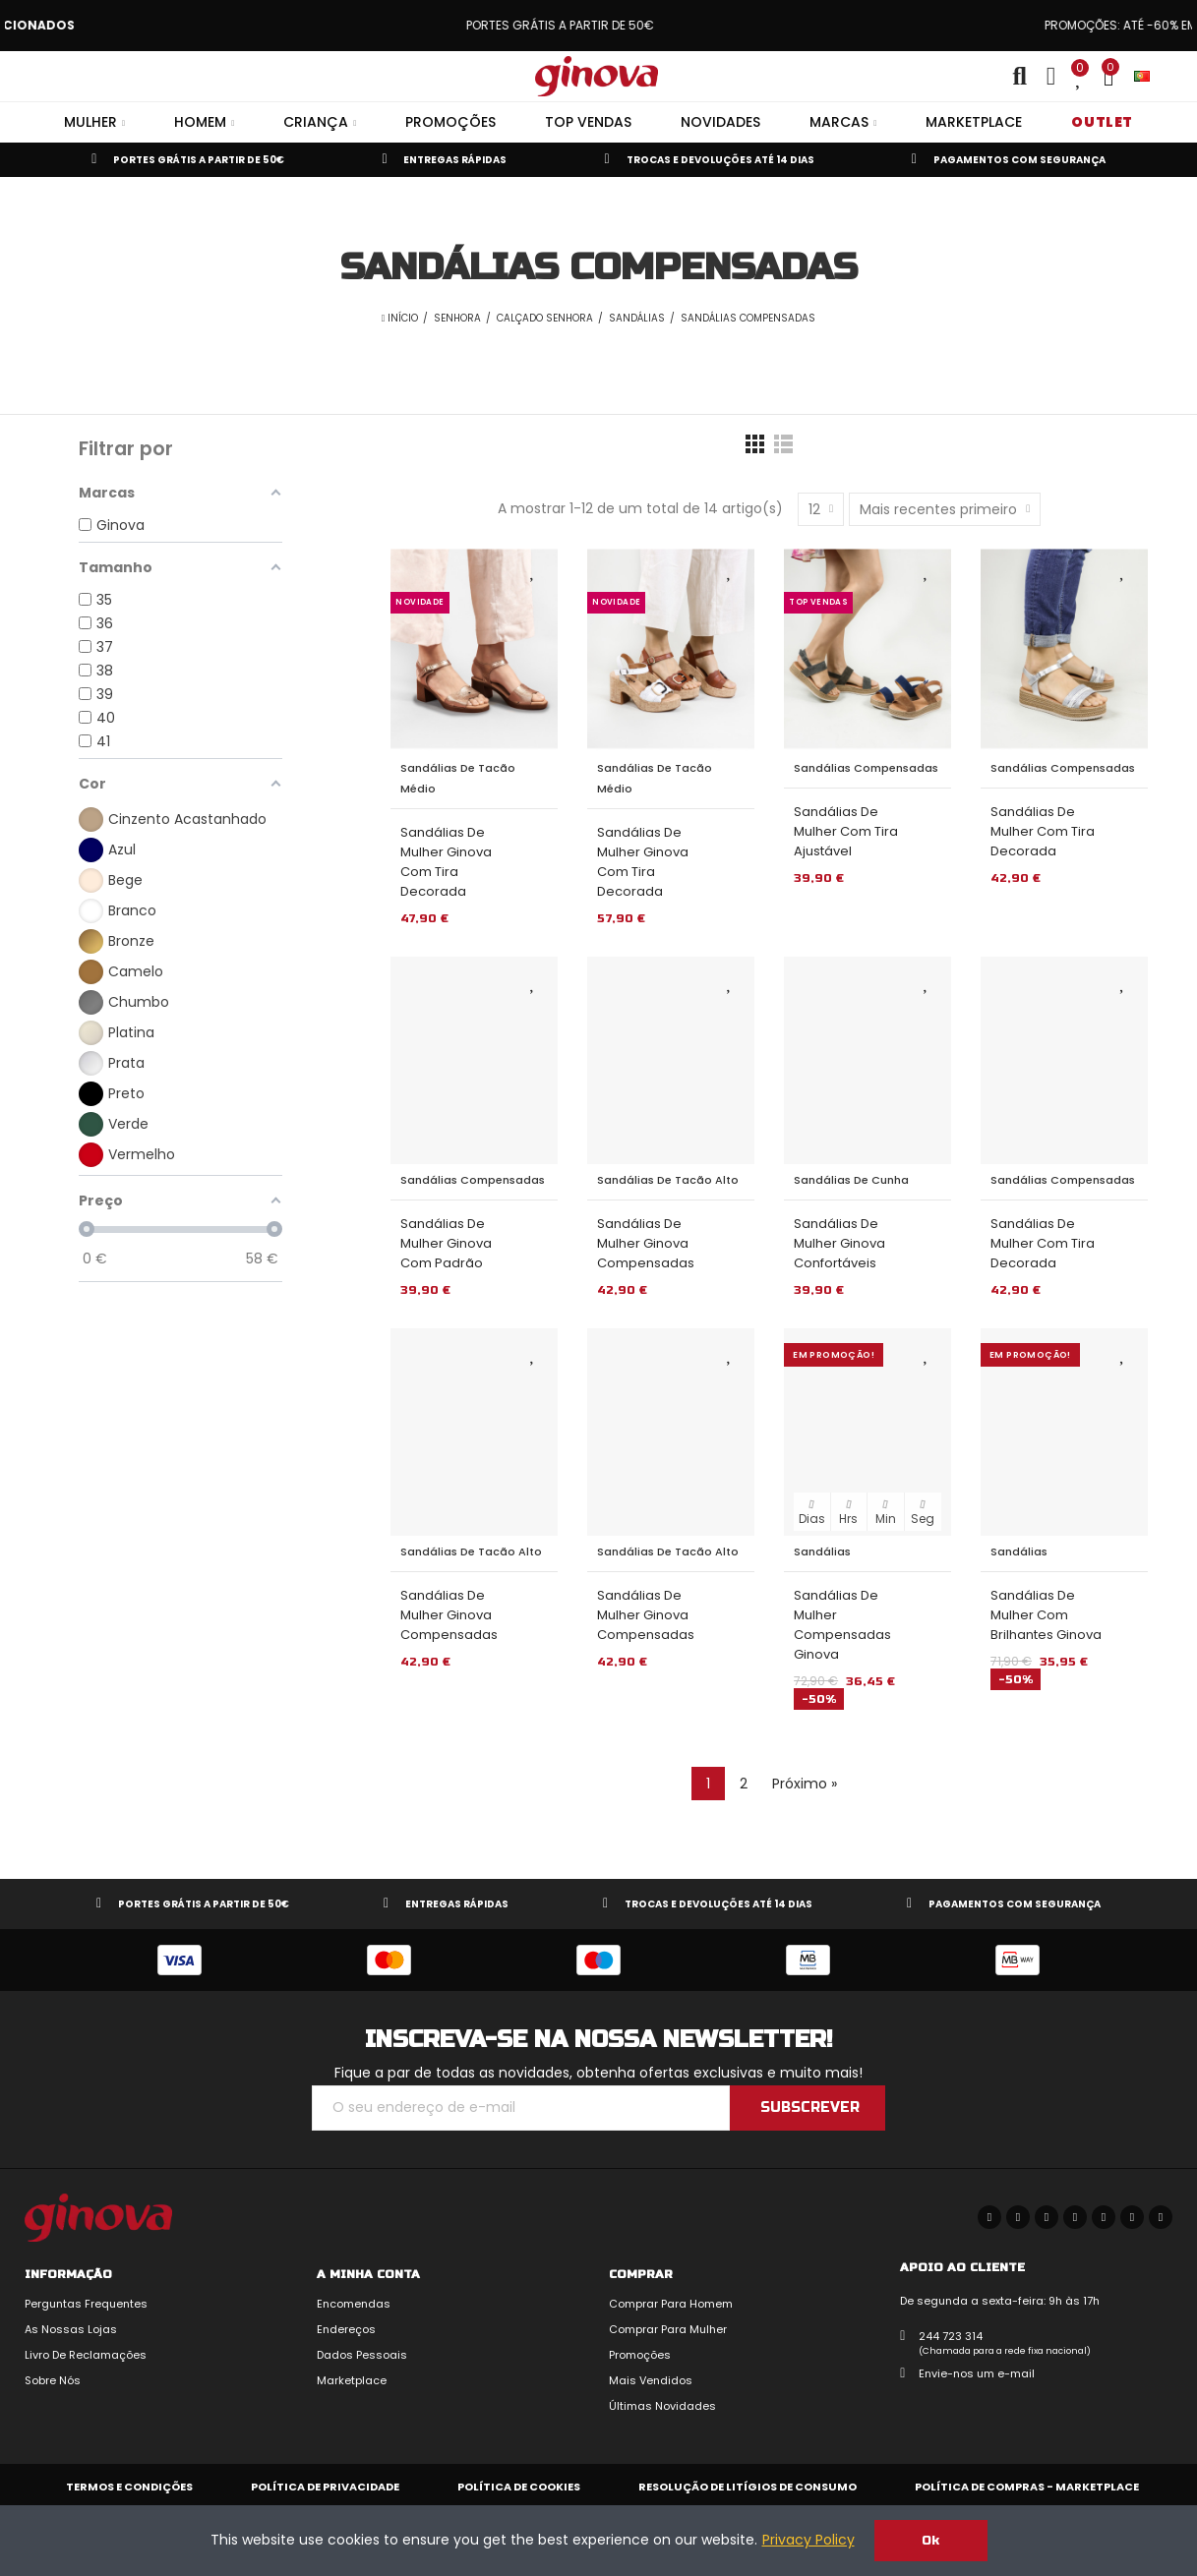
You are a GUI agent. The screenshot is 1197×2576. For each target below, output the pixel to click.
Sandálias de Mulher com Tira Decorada (1042, 831)
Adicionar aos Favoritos (533, 570)
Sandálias (822, 1551)
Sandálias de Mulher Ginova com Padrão (446, 1243)
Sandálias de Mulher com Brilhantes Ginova (1046, 1615)
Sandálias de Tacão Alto (668, 1180)
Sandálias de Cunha (851, 1180)
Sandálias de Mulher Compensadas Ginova (842, 1625)
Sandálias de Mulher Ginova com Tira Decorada (446, 862)
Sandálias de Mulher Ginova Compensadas (645, 1243)
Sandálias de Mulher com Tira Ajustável (846, 831)
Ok (930, 2540)
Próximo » (804, 1783)
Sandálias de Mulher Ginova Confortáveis (839, 1243)
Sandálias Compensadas (866, 768)
